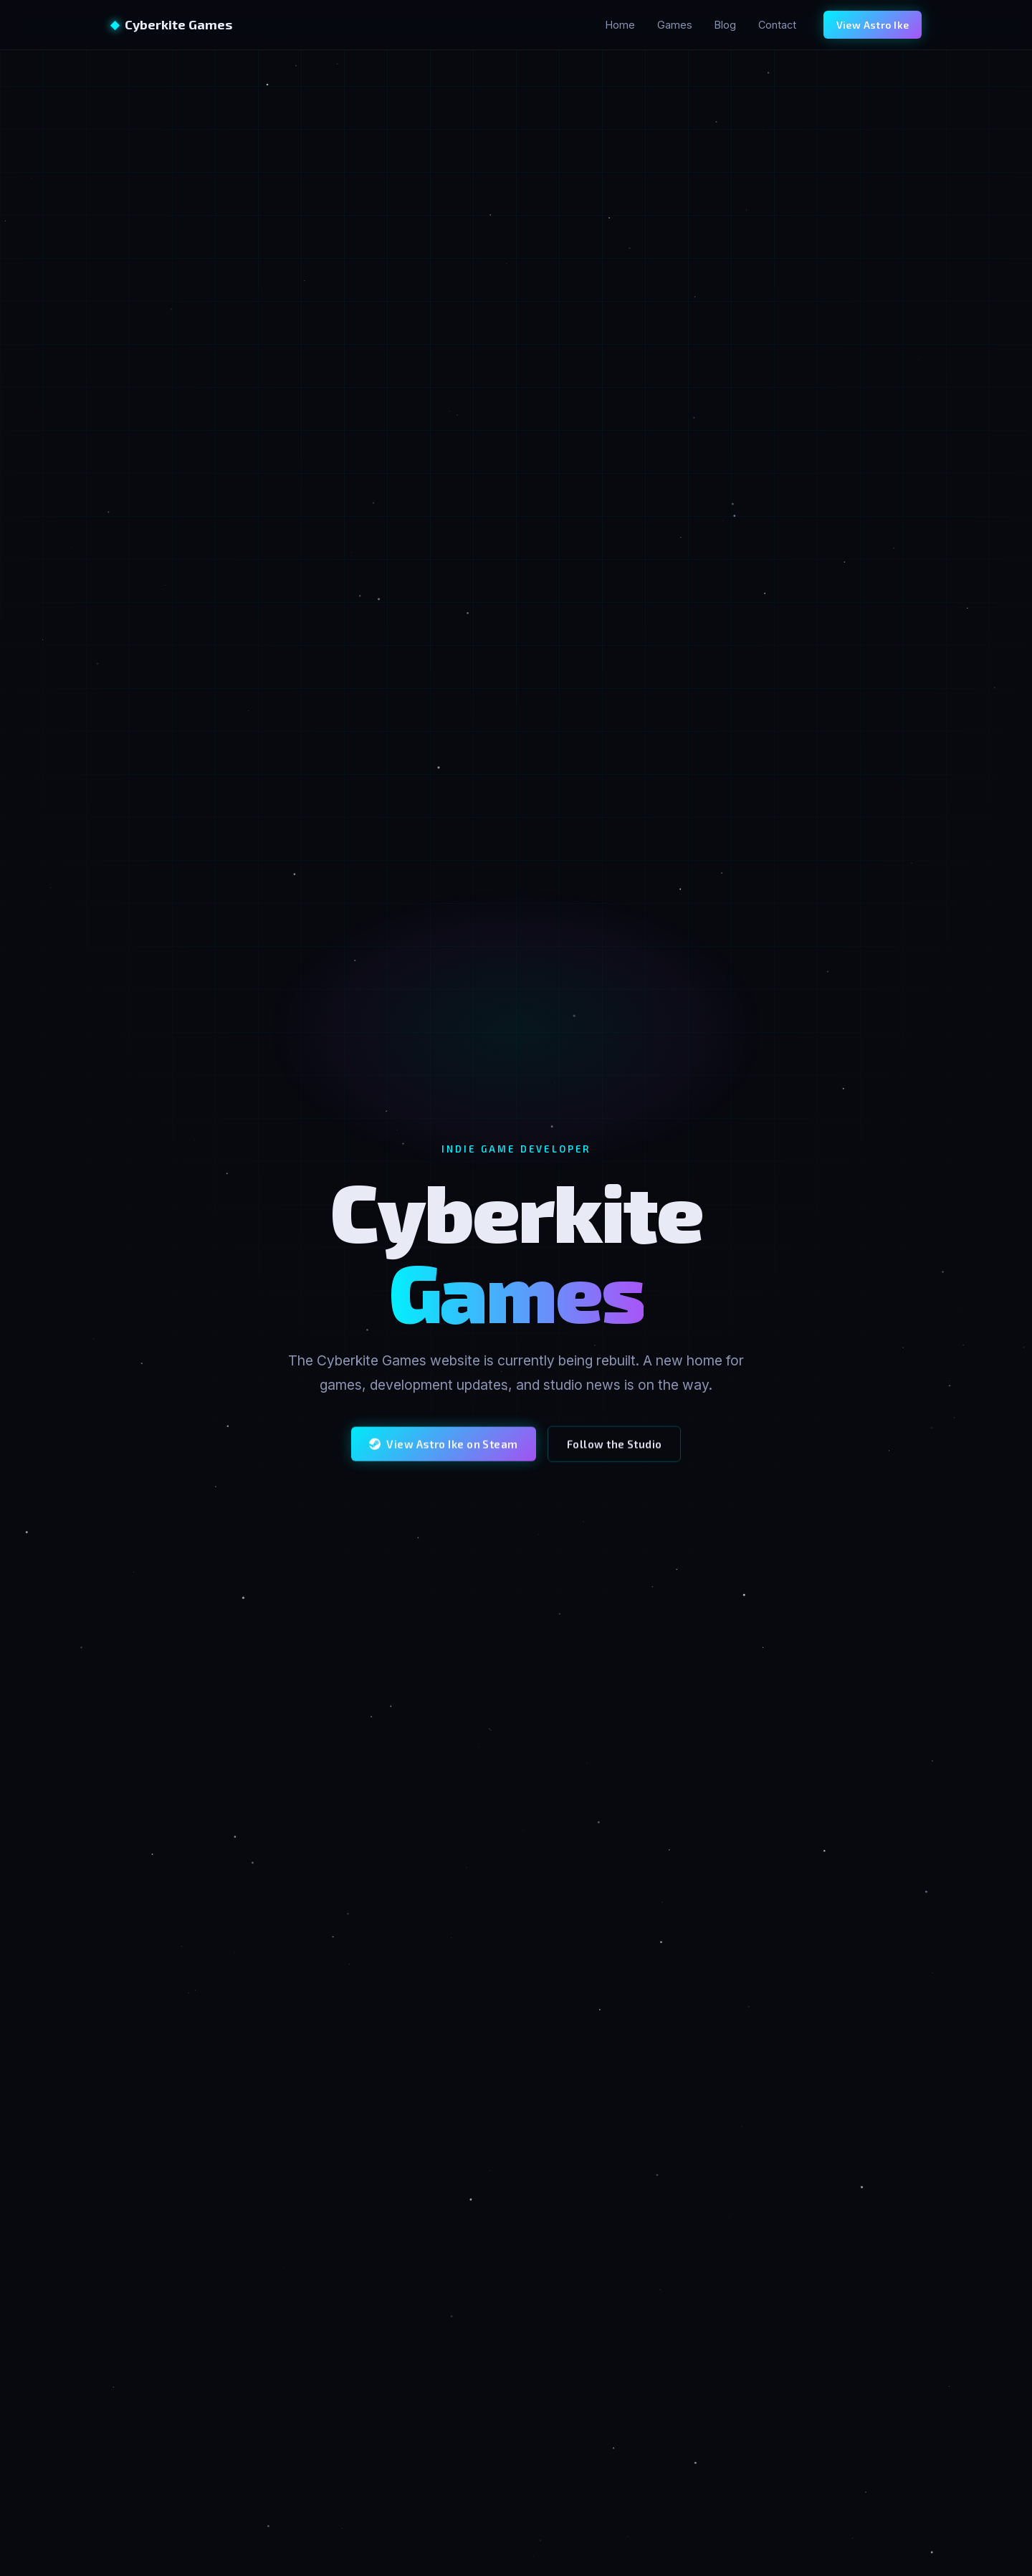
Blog (725, 25)
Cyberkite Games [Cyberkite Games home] (171, 24)
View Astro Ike (872, 25)
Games (674, 25)
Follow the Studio (614, 1455)
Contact (777, 25)
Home (620, 25)
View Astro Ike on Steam (443, 1455)
